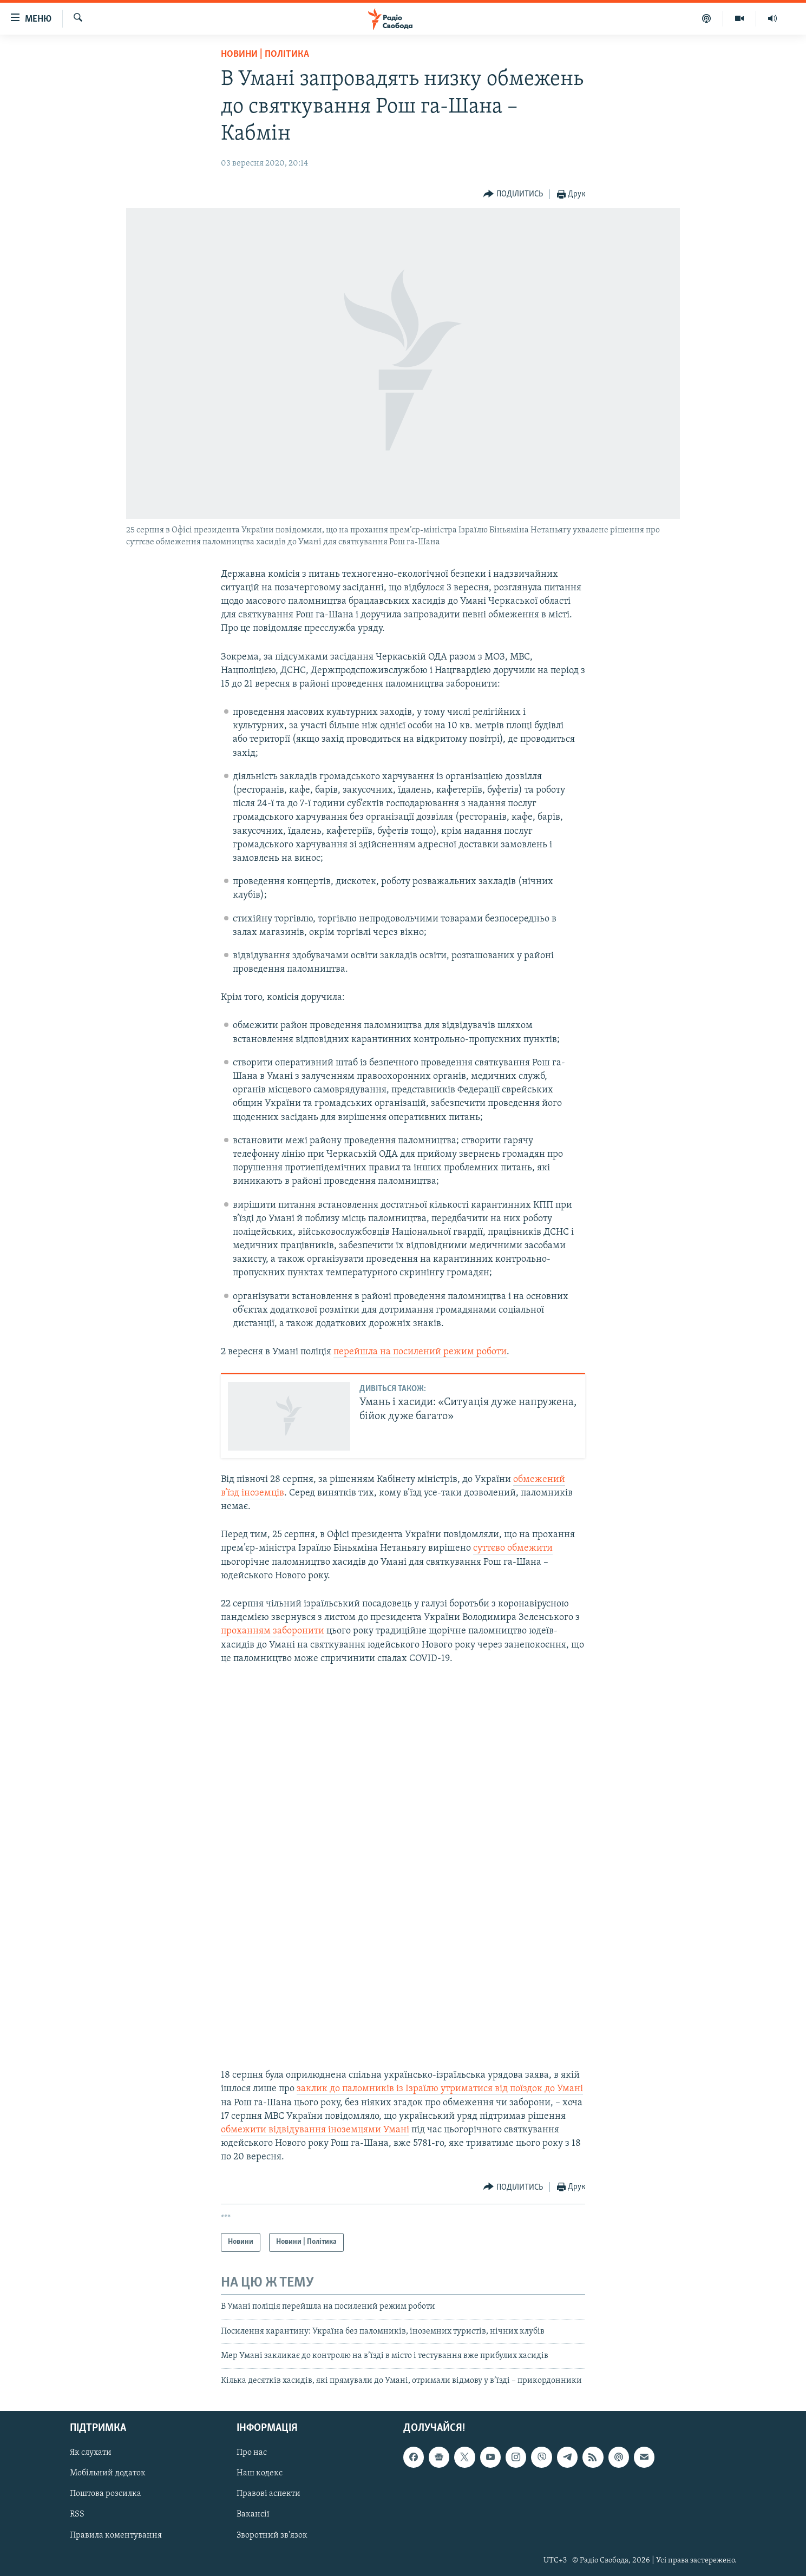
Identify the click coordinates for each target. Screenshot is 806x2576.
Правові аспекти (268, 2493)
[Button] (513, 194)
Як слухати (91, 2452)
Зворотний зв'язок (272, 2535)
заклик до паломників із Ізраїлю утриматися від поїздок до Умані (440, 2089)
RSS (77, 2515)
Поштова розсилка (105, 2493)
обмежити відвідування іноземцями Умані (315, 2130)
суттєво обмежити (513, 1548)
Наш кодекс (260, 2473)
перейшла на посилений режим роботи (420, 1352)
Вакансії (253, 2515)
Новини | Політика (265, 54)
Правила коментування (116, 2535)
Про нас (252, 2452)
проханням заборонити (272, 1631)
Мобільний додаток (108, 2473)
